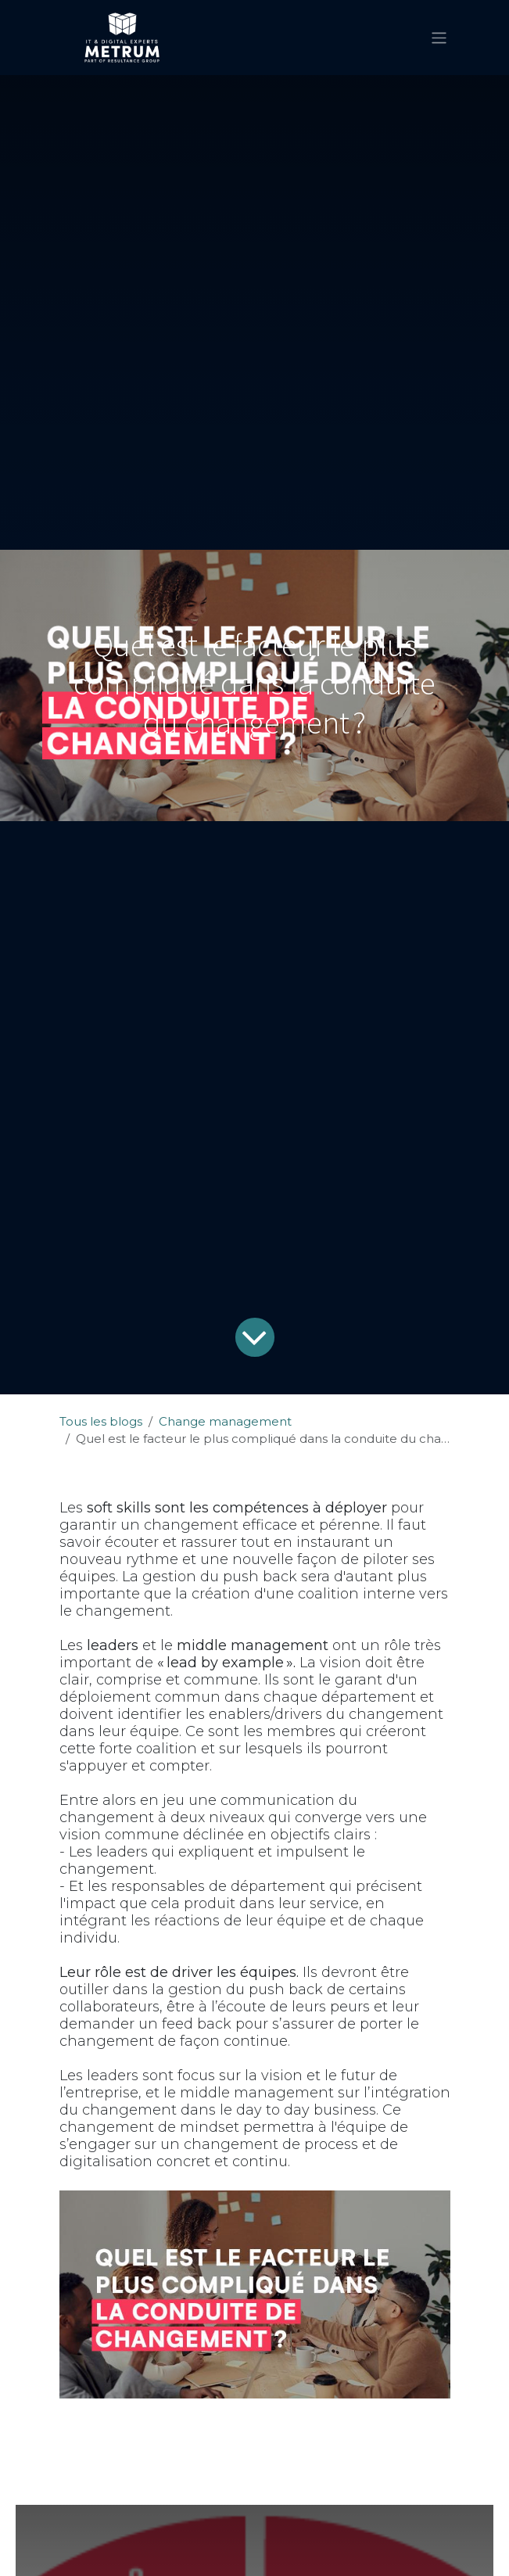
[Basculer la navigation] (439, 37)
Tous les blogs (100, 1421)
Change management (225, 1421)
